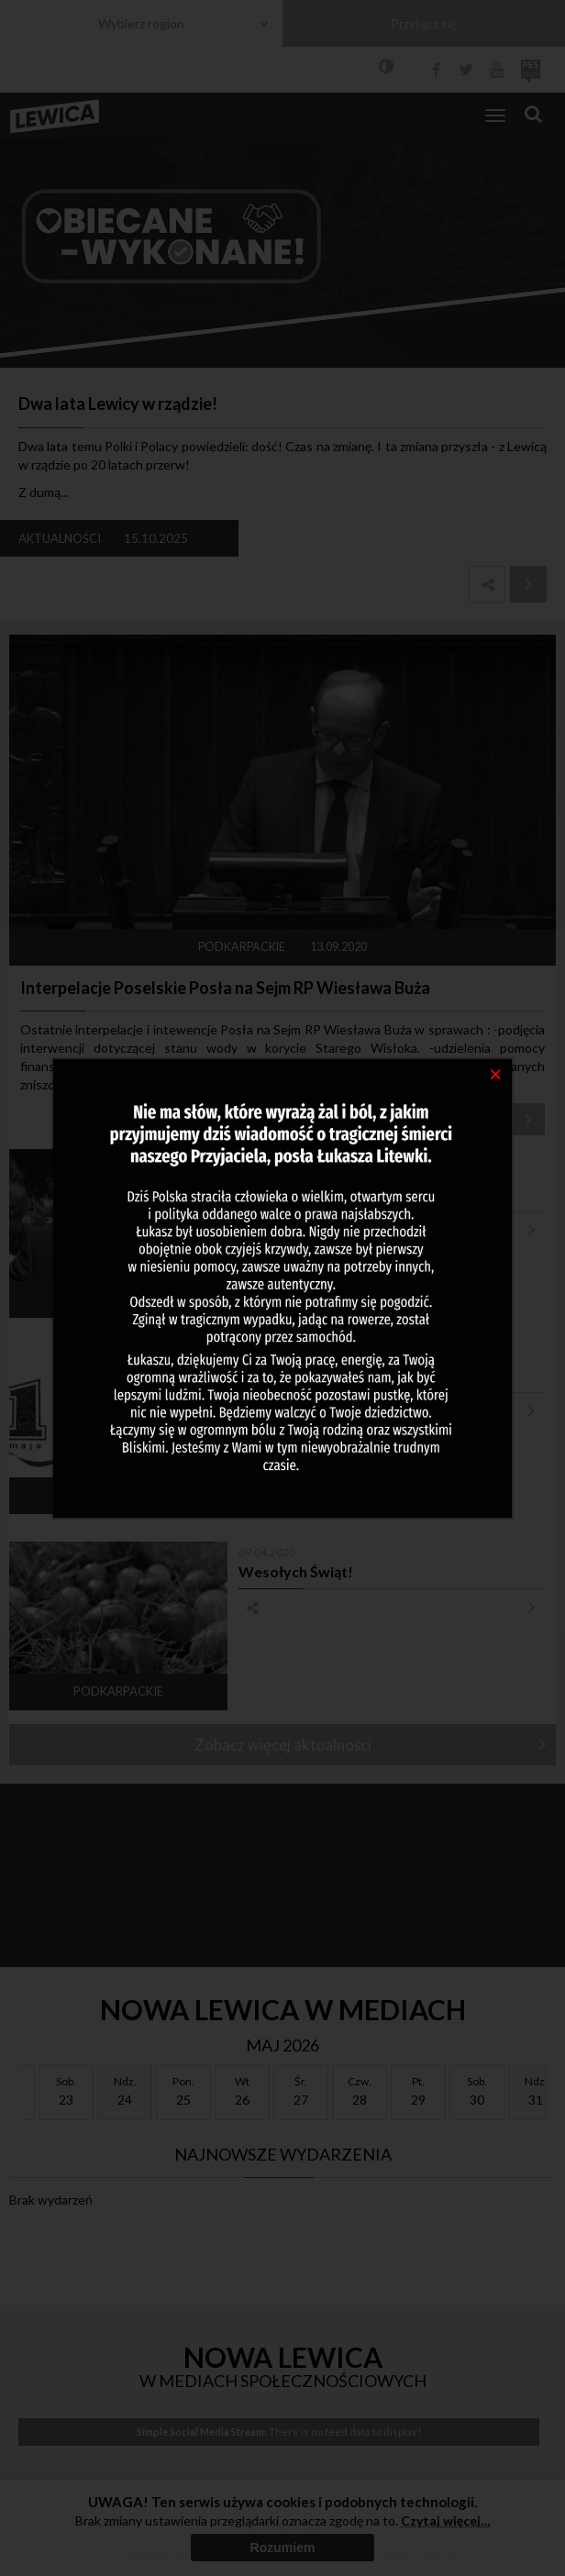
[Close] (496, 1073)
